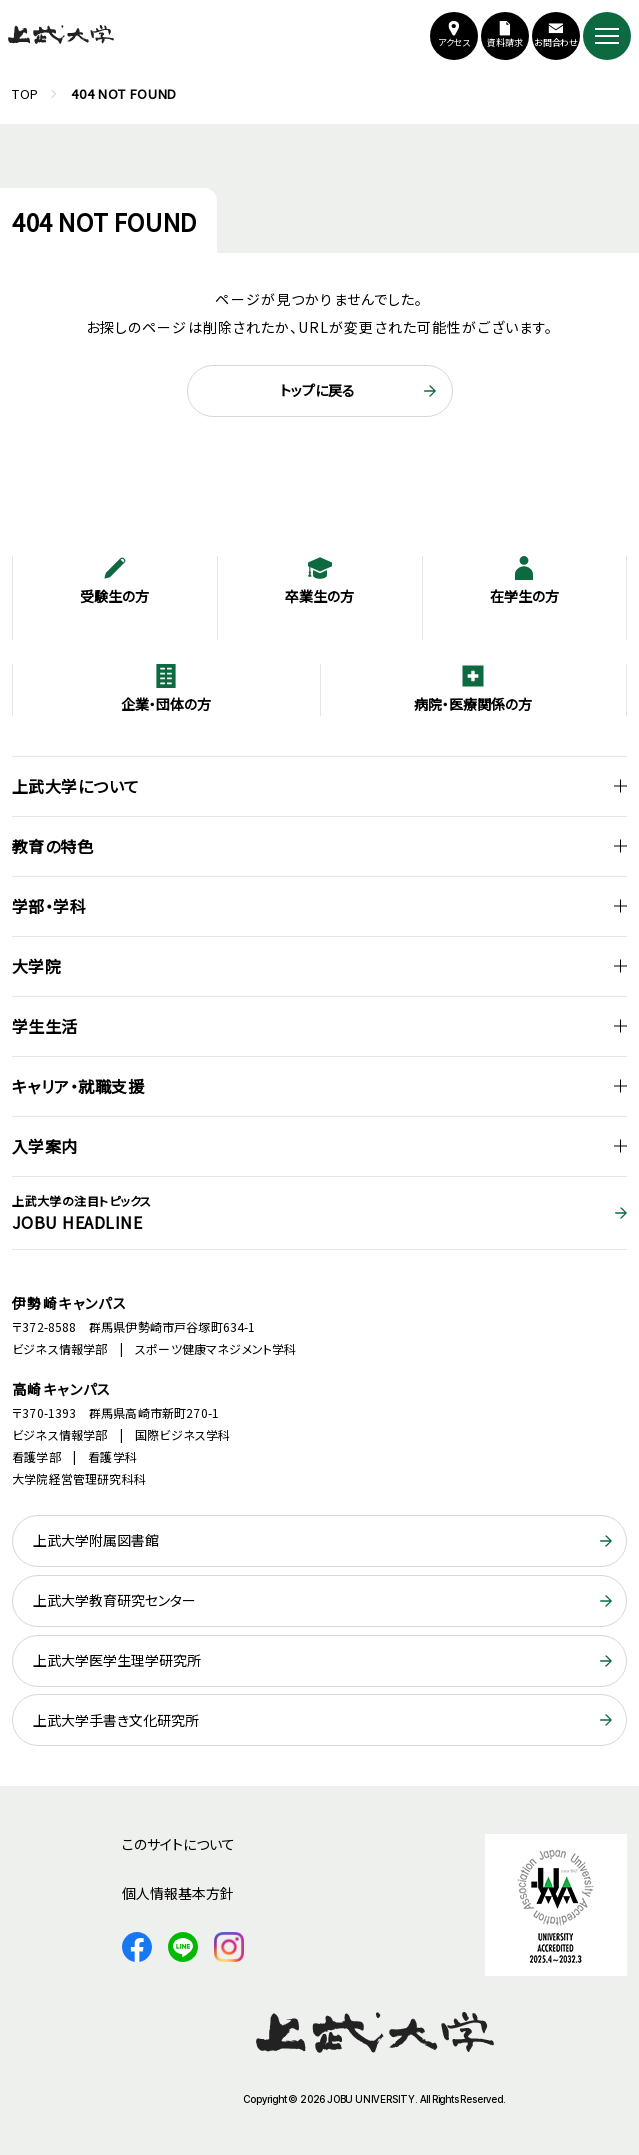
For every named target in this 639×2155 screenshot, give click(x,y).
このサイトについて (178, 1844)
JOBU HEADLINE (319, 1213)
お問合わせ (556, 42)
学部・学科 (49, 906)
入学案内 (45, 1146)
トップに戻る (317, 390)
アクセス (454, 42)
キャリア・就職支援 (78, 1086)
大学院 (36, 966)
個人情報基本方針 (178, 1893)
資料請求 (505, 42)
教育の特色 (52, 846)
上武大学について (76, 786)
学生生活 (45, 1026)
